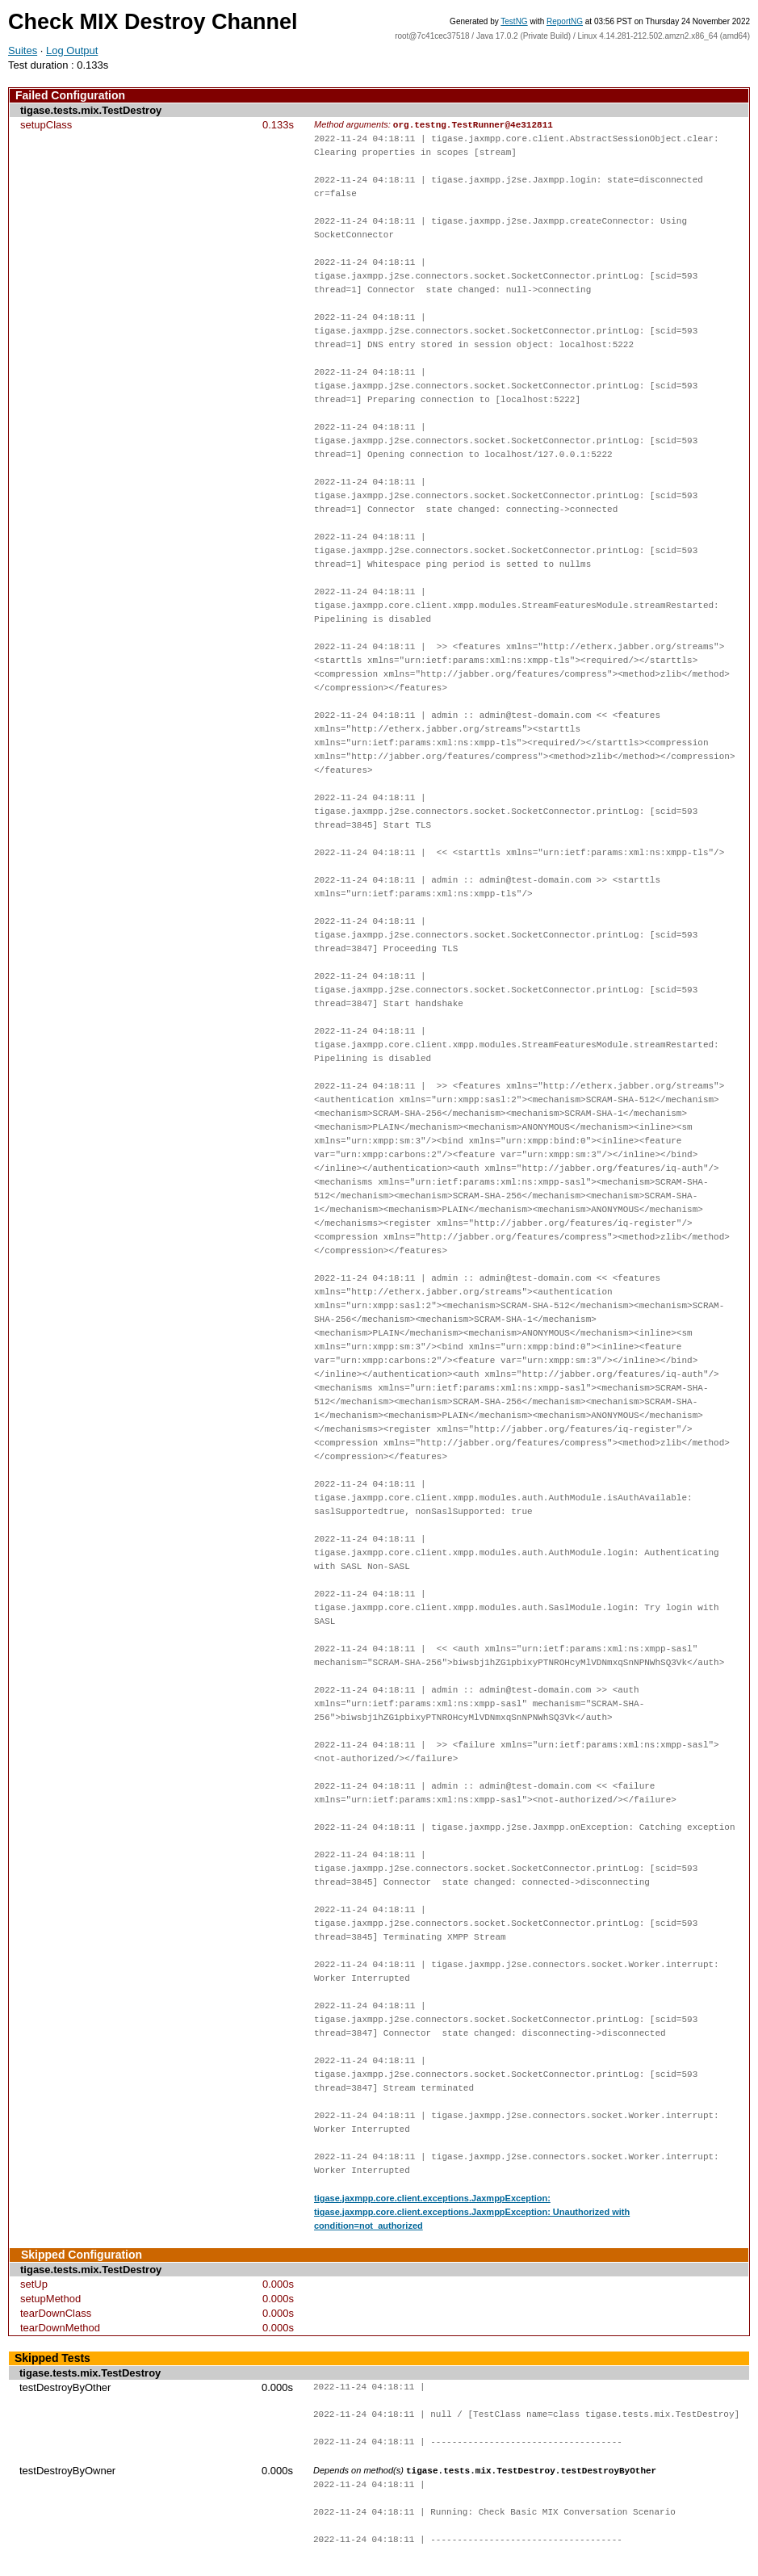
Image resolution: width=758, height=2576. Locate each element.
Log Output (72, 50)
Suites (22, 50)
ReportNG (565, 21)
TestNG (513, 21)
